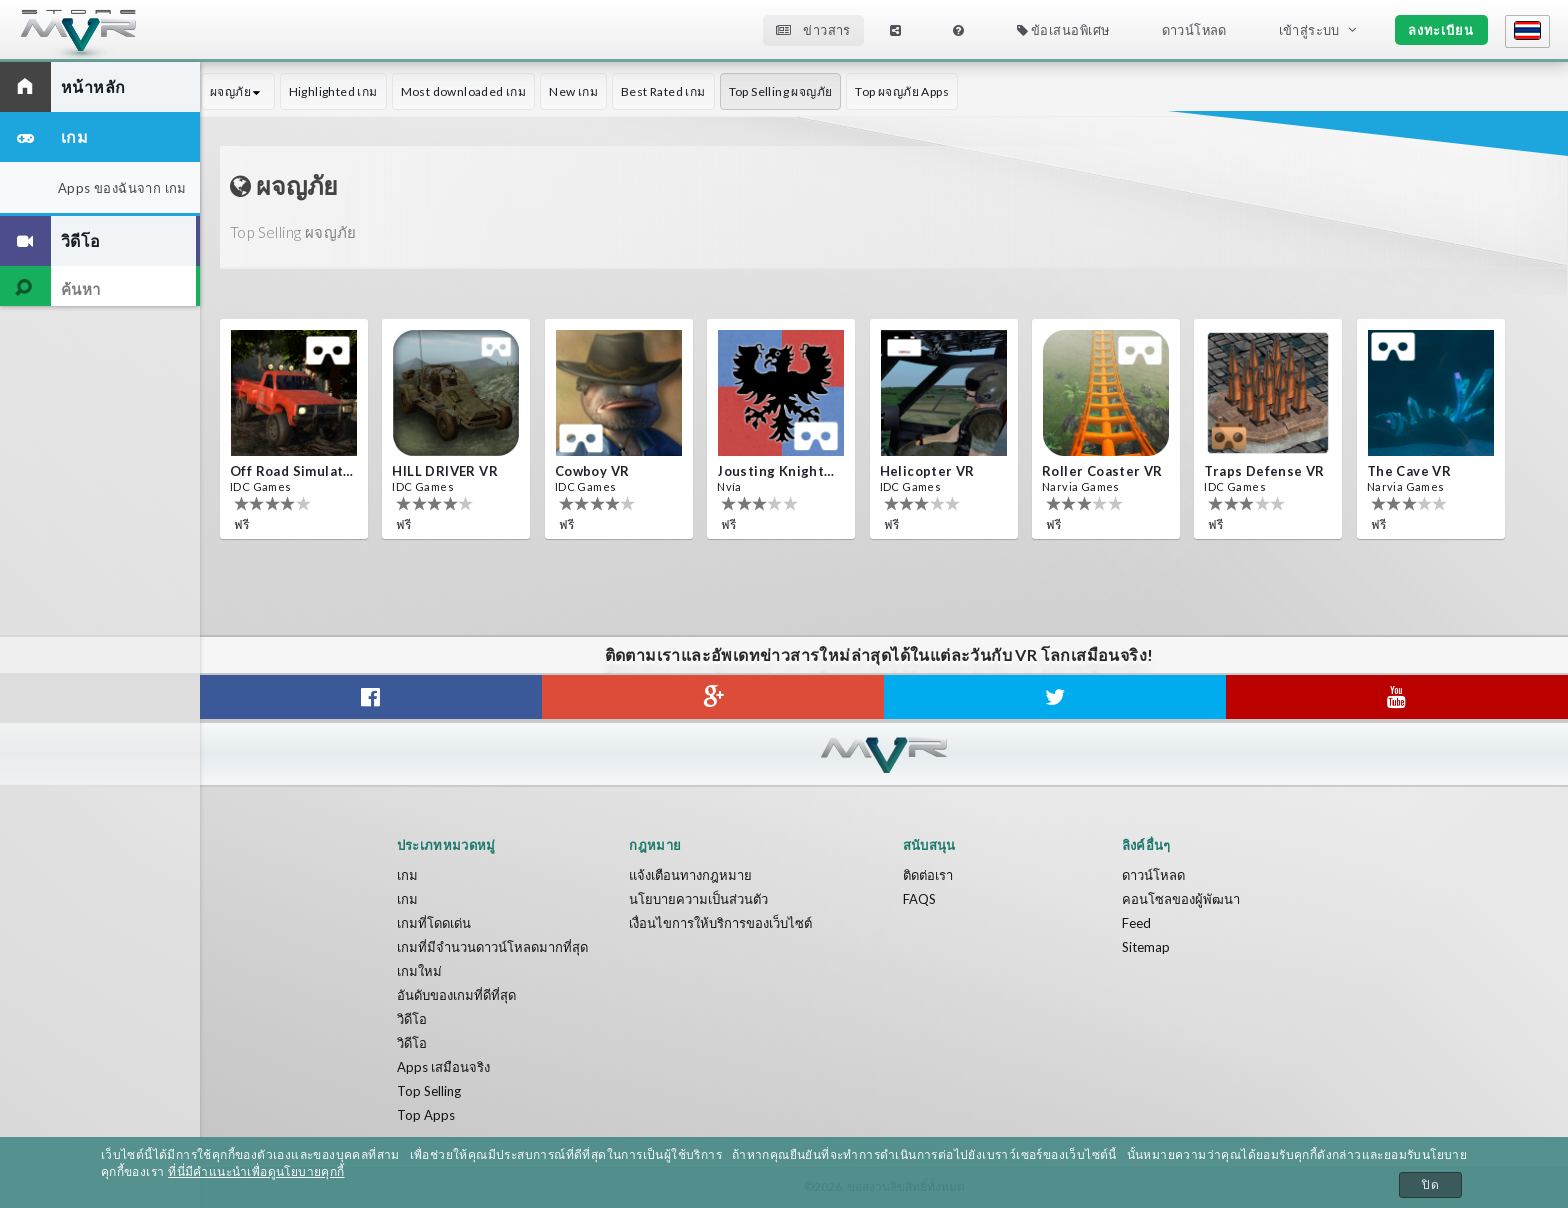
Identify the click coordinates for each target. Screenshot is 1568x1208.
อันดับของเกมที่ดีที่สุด (456, 995)
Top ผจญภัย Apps (902, 91)
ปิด (1430, 1185)
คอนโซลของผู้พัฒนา (1181, 899)
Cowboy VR (592, 471)
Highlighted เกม (333, 91)
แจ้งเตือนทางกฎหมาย (690, 875)
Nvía (729, 486)
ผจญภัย (238, 91)
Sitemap (1146, 947)
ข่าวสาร (813, 30)
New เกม (573, 91)
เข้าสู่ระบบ (1309, 30)
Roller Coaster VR (1102, 471)
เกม (407, 875)
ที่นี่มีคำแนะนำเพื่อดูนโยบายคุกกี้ (256, 1172)
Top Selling (429, 1091)
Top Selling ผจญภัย (781, 91)
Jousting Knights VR (779, 471)
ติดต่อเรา (928, 875)
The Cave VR (1409, 471)
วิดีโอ (412, 1019)
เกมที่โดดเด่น (434, 923)
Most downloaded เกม (464, 91)
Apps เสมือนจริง (443, 1067)
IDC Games (261, 486)
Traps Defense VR (1264, 471)
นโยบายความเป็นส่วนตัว (698, 899)
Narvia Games (1081, 486)
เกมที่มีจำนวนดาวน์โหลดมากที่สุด (492, 947)
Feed (1136, 923)
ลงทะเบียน (1441, 30)
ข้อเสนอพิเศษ (1063, 30)
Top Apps (426, 1115)
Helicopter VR (927, 471)
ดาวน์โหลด (1194, 30)
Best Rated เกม (663, 91)
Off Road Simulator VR (292, 471)
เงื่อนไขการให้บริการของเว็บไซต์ (720, 923)
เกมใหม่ (419, 971)
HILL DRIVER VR (445, 471)
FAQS (919, 899)
